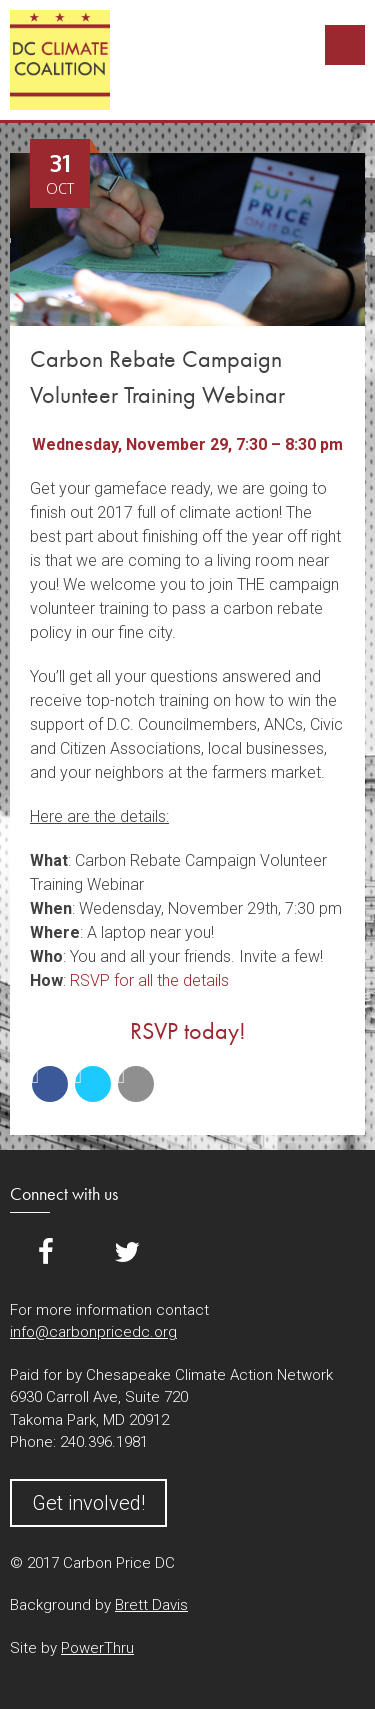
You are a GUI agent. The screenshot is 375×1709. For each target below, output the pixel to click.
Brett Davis (151, 1605)
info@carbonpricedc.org (93, 1332)
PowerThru (97, 1648)
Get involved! (88, 1503)
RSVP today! (188, 1030)
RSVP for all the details (149, 980)
